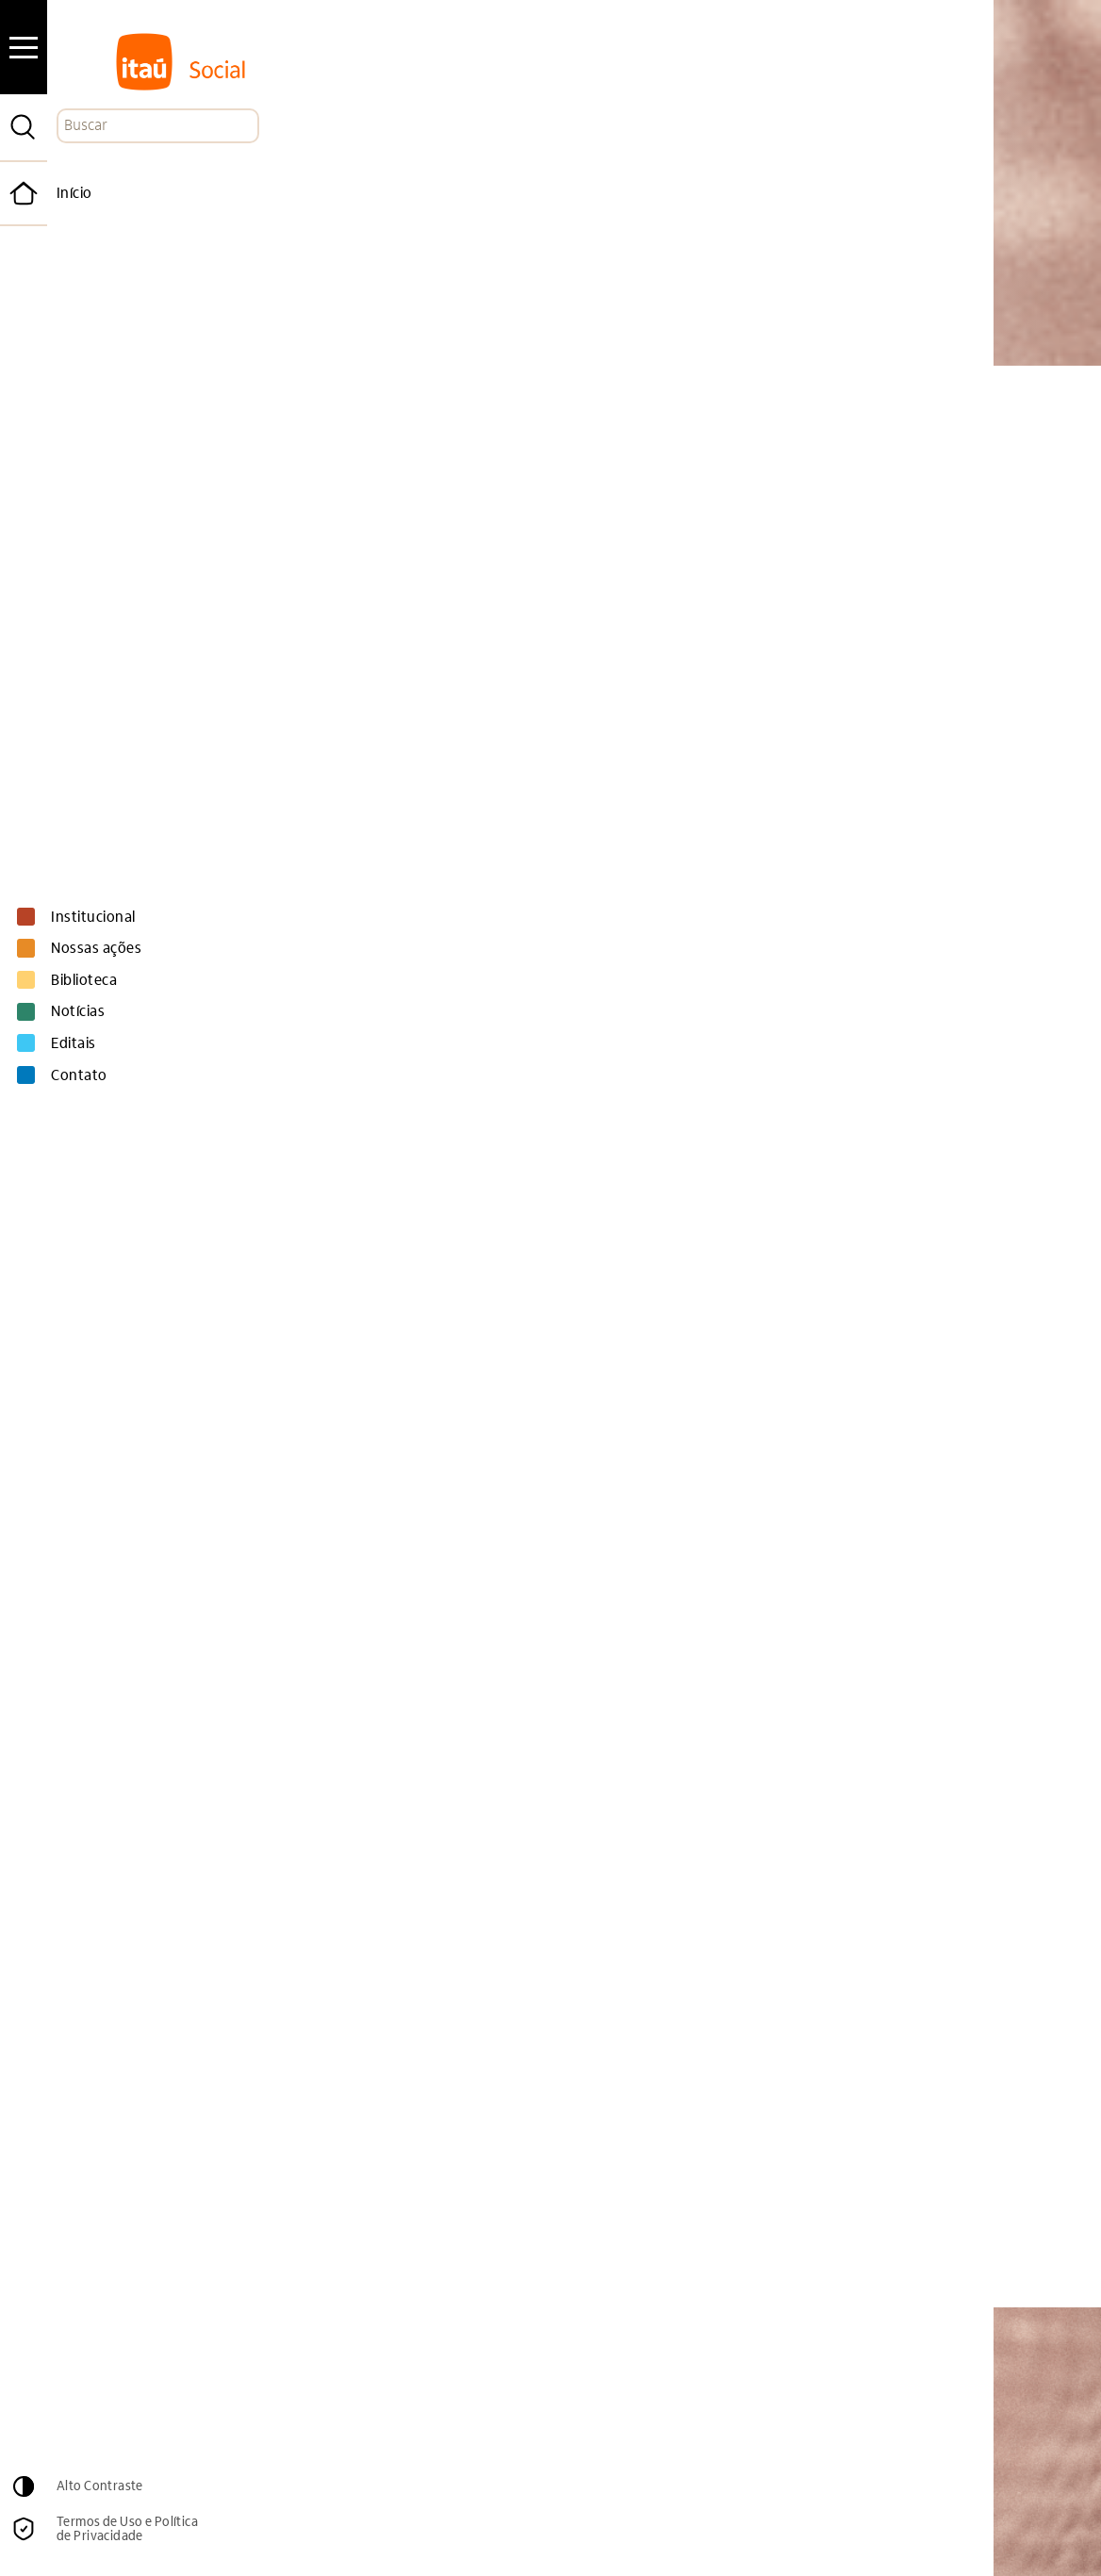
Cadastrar (917, 2421)
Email (502, 2381)
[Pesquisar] (23, 127)
